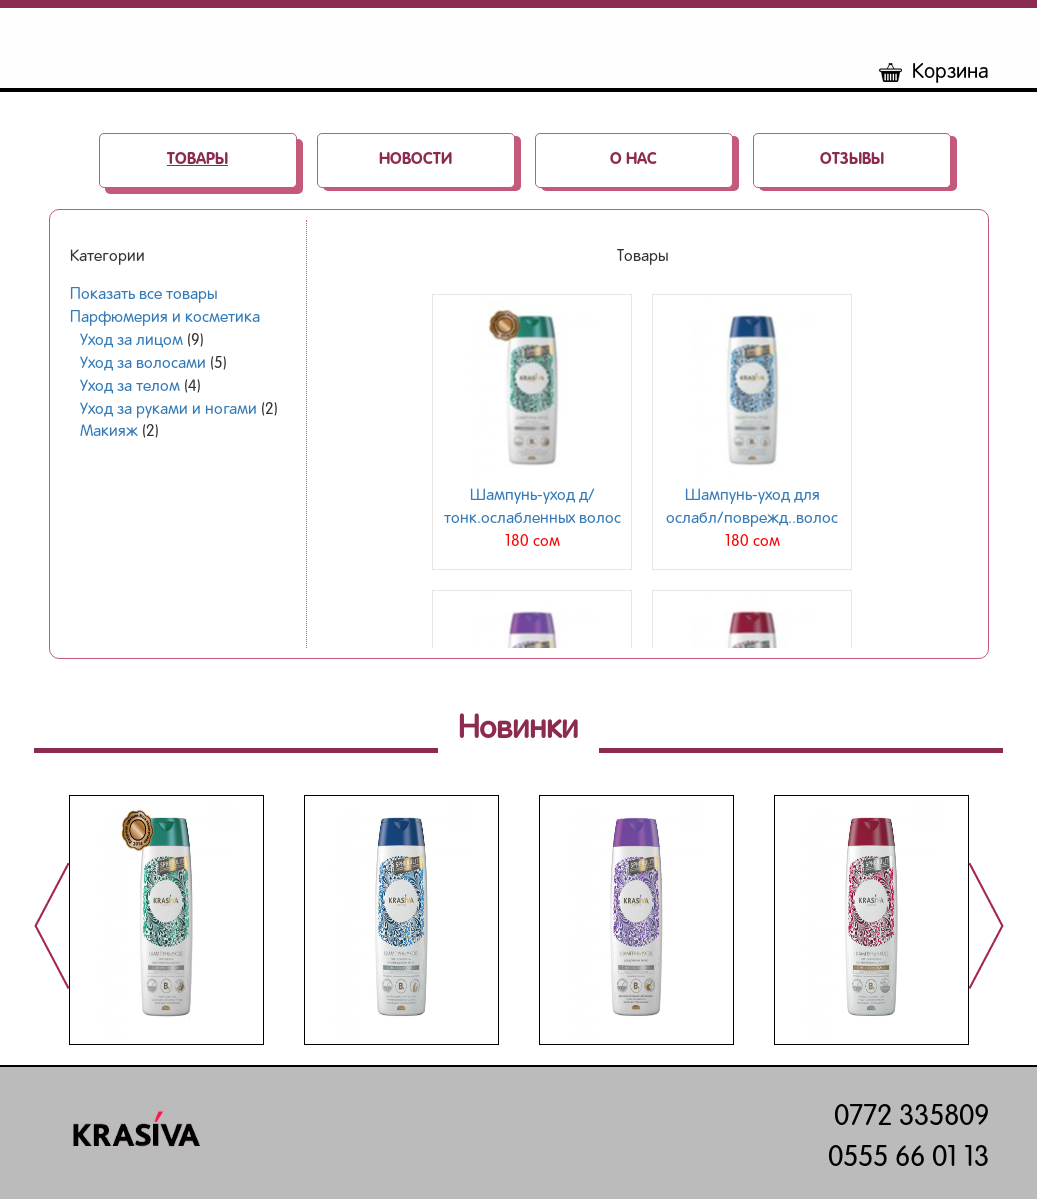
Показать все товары (143, 295)
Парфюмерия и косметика (165, 318)
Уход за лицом (131, 341)
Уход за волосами (143, 364)
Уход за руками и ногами (168, 410)
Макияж (109, 432)
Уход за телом (130, 387)
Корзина (934, 72)
